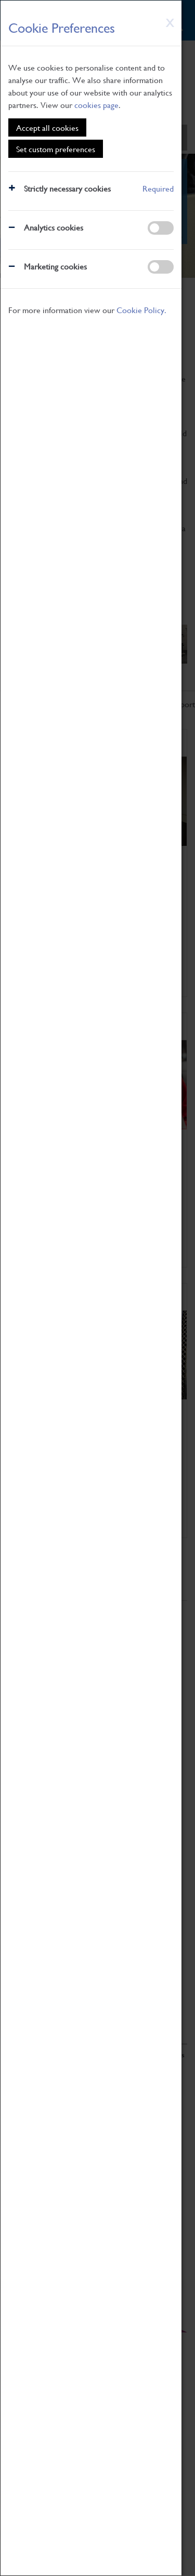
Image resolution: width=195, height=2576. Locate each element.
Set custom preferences (55, 149)
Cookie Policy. (141, 310)
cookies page (96, 105)
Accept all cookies (47, 127)
